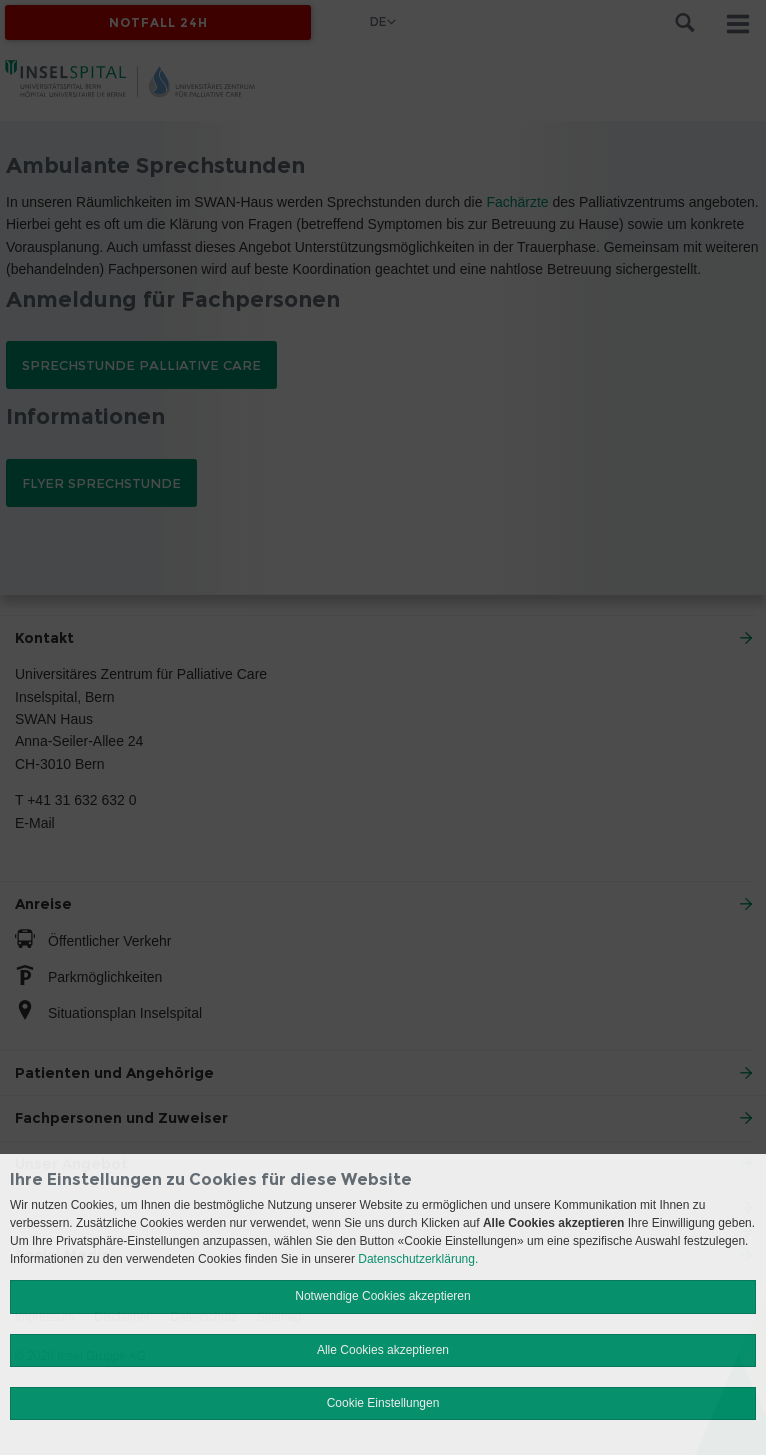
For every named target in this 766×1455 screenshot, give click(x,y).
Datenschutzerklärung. (418, 1259)
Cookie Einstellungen (383, 1403)
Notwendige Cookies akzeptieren (382, 1296)
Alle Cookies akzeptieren (383, 1350)
